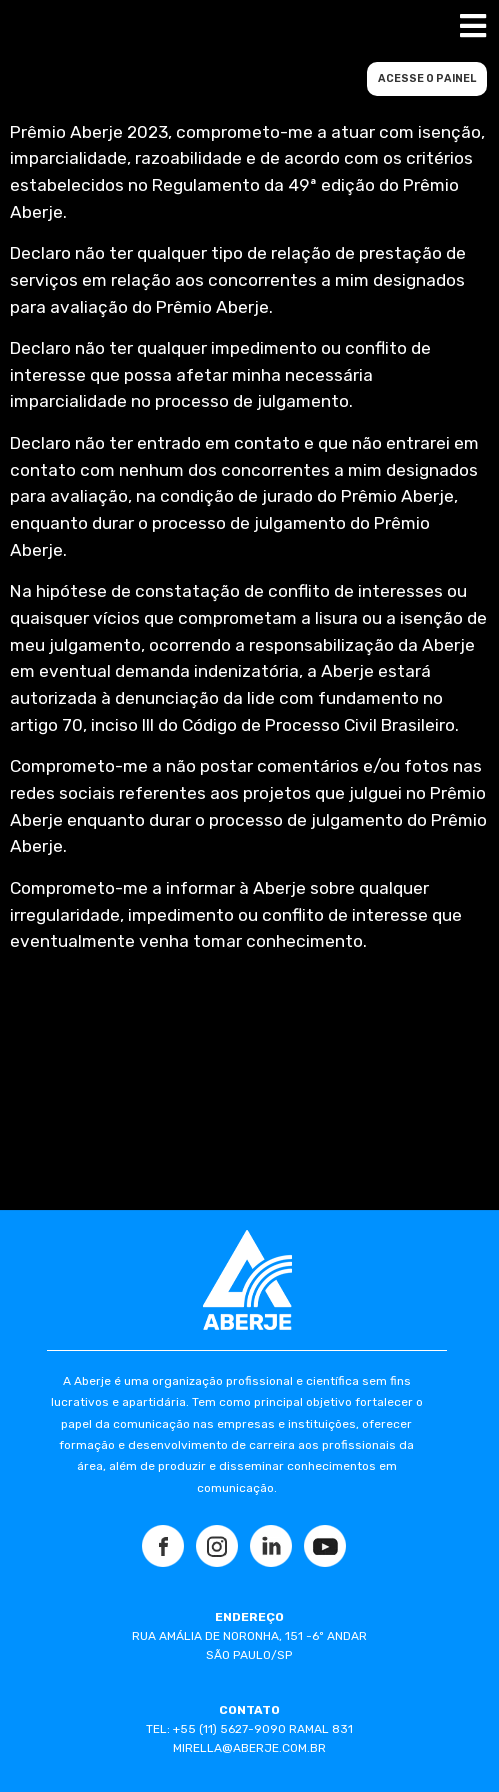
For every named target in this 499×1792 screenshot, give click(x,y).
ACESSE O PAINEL (427, 78)
